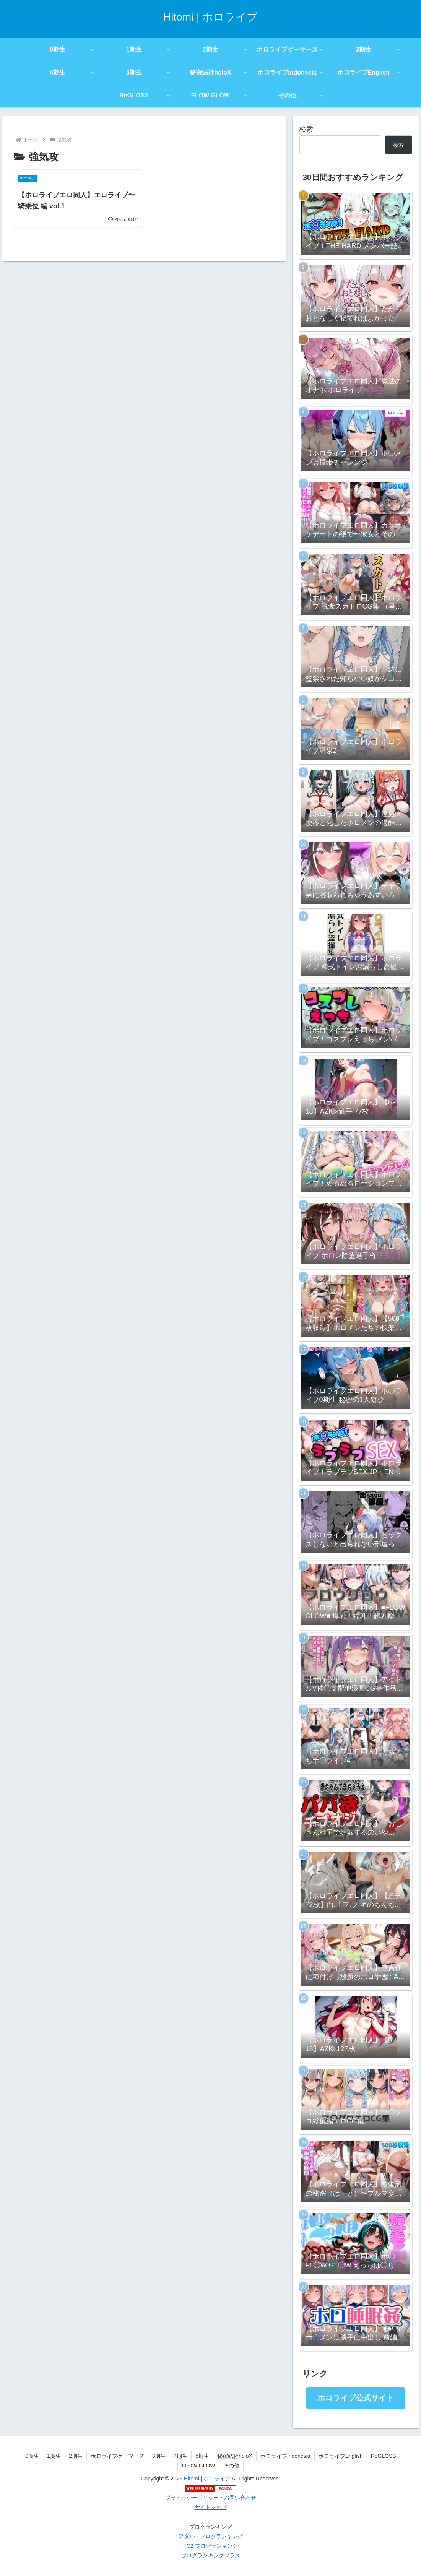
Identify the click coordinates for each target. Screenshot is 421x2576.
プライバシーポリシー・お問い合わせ (210, 2498)
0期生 (32, 2456)
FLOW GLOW (198, 2465)
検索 (306, 129)
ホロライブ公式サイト (355, 2398)
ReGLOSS (383, 2456)
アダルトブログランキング (211, 2536)
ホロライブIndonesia (285, 2456)
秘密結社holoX (234, 2456)
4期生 (181, 2456)
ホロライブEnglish (341, 2456)
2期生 (76, 2456)
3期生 (159, 2456)
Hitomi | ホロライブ (207, 2478)
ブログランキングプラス (210, 2555)
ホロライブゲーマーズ (117, 2456)
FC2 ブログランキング (210, 2546)
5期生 (202, 2456)
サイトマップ (211, 2507)
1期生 (54, 2456)
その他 (231, 2465)
